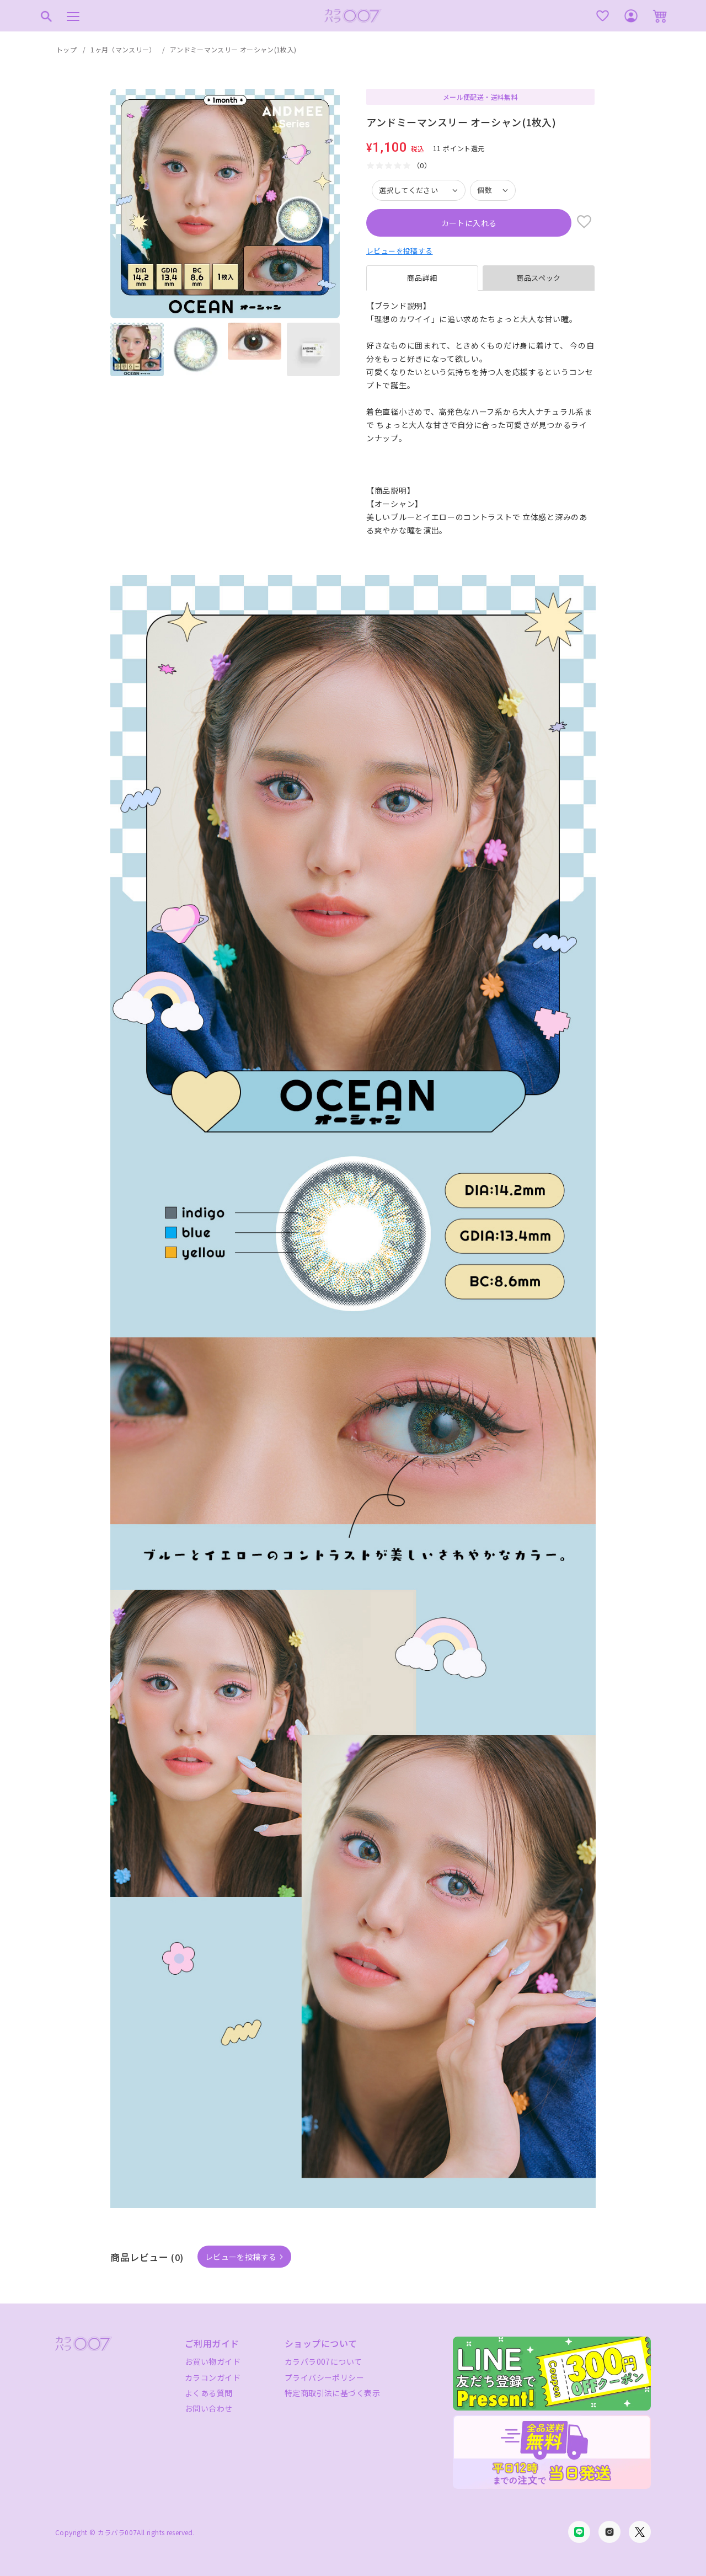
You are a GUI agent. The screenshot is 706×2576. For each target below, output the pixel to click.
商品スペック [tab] (538, 277)
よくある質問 (209, 2392)
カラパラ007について (323, 2361)
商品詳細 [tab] (422, 277)
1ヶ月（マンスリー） (123, 49)
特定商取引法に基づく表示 (332, 2392)
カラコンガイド (212, 2377)
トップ (66, 49)
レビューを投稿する (399, 250)
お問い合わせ (209, 2408)
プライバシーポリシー (324, 2377)
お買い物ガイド (212, 2361)
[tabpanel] (480, 418)
